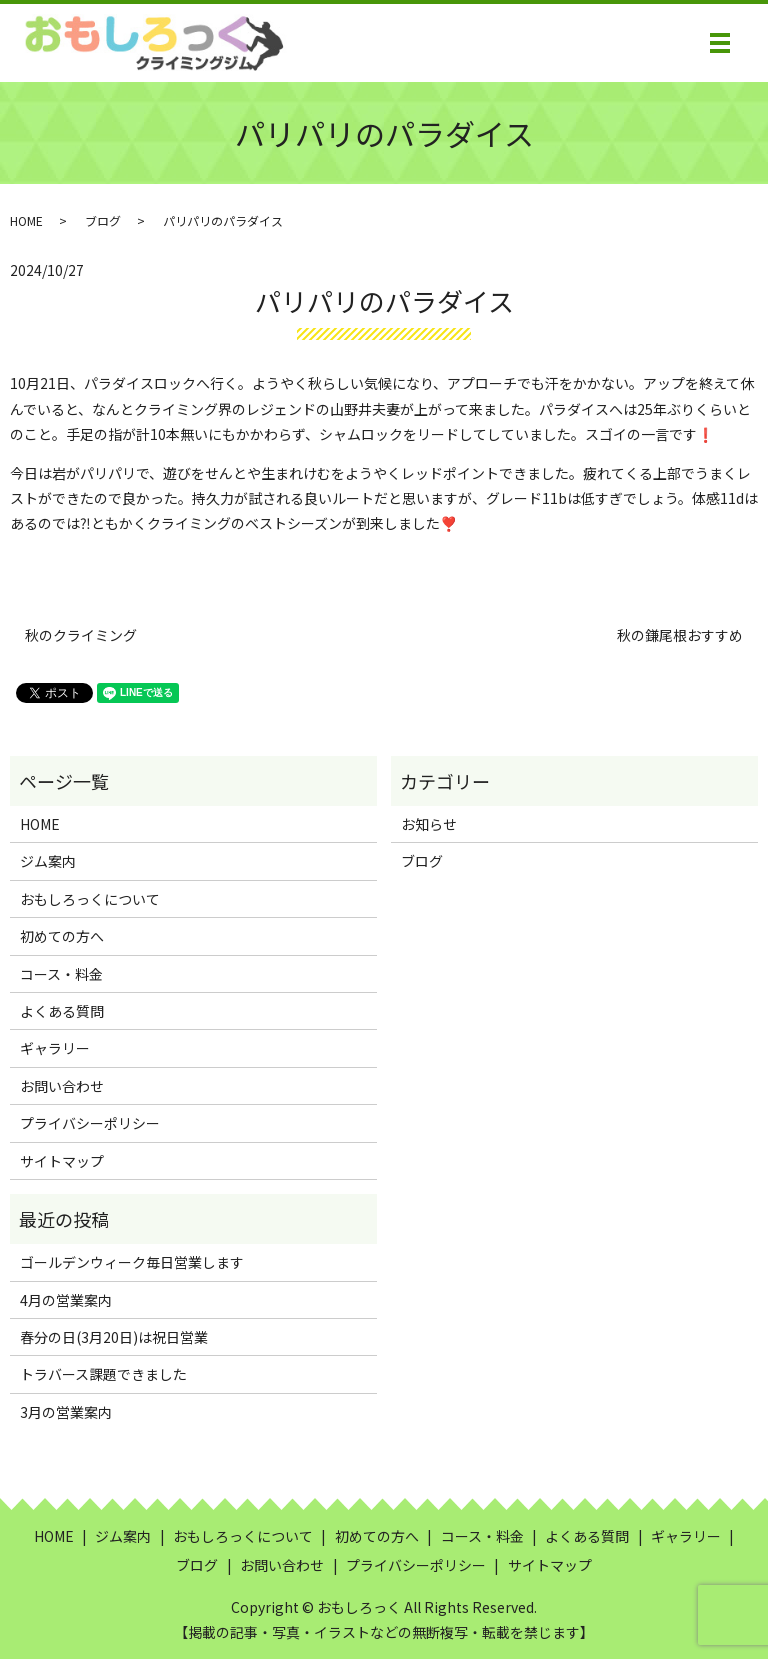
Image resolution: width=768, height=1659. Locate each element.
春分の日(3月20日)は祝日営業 (114, 1337)
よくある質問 (62, 1011)
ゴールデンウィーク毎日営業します (132, 1262)
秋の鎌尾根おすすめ (680, 635)
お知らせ (429, 824)
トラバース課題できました (103, 1374)
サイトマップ (62, 1161)
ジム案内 (48, 861)
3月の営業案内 (66, 1412)
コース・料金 (61, 974)
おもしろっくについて (90, 899)
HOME (26, 220)
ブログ (103, 220)
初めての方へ (62, 936)
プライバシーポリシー (90, 1123)
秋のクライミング (81, 635)
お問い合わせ (62, 1086)
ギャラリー (55, 1048)
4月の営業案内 (66, 1300)
